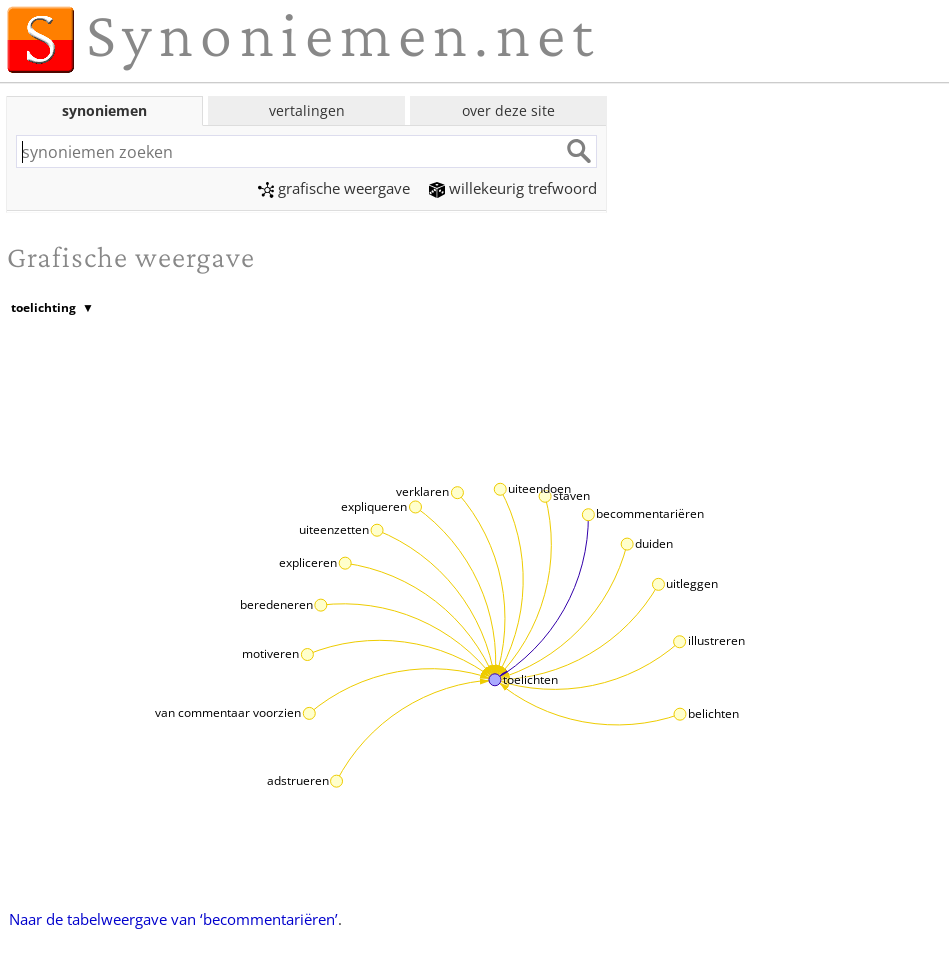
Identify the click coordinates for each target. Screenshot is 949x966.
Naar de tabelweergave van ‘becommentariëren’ (173, 919)
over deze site (508, 110)
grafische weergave (334, 188)
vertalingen (307, 110)
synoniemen (104, 110)
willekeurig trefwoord (513, 188)
